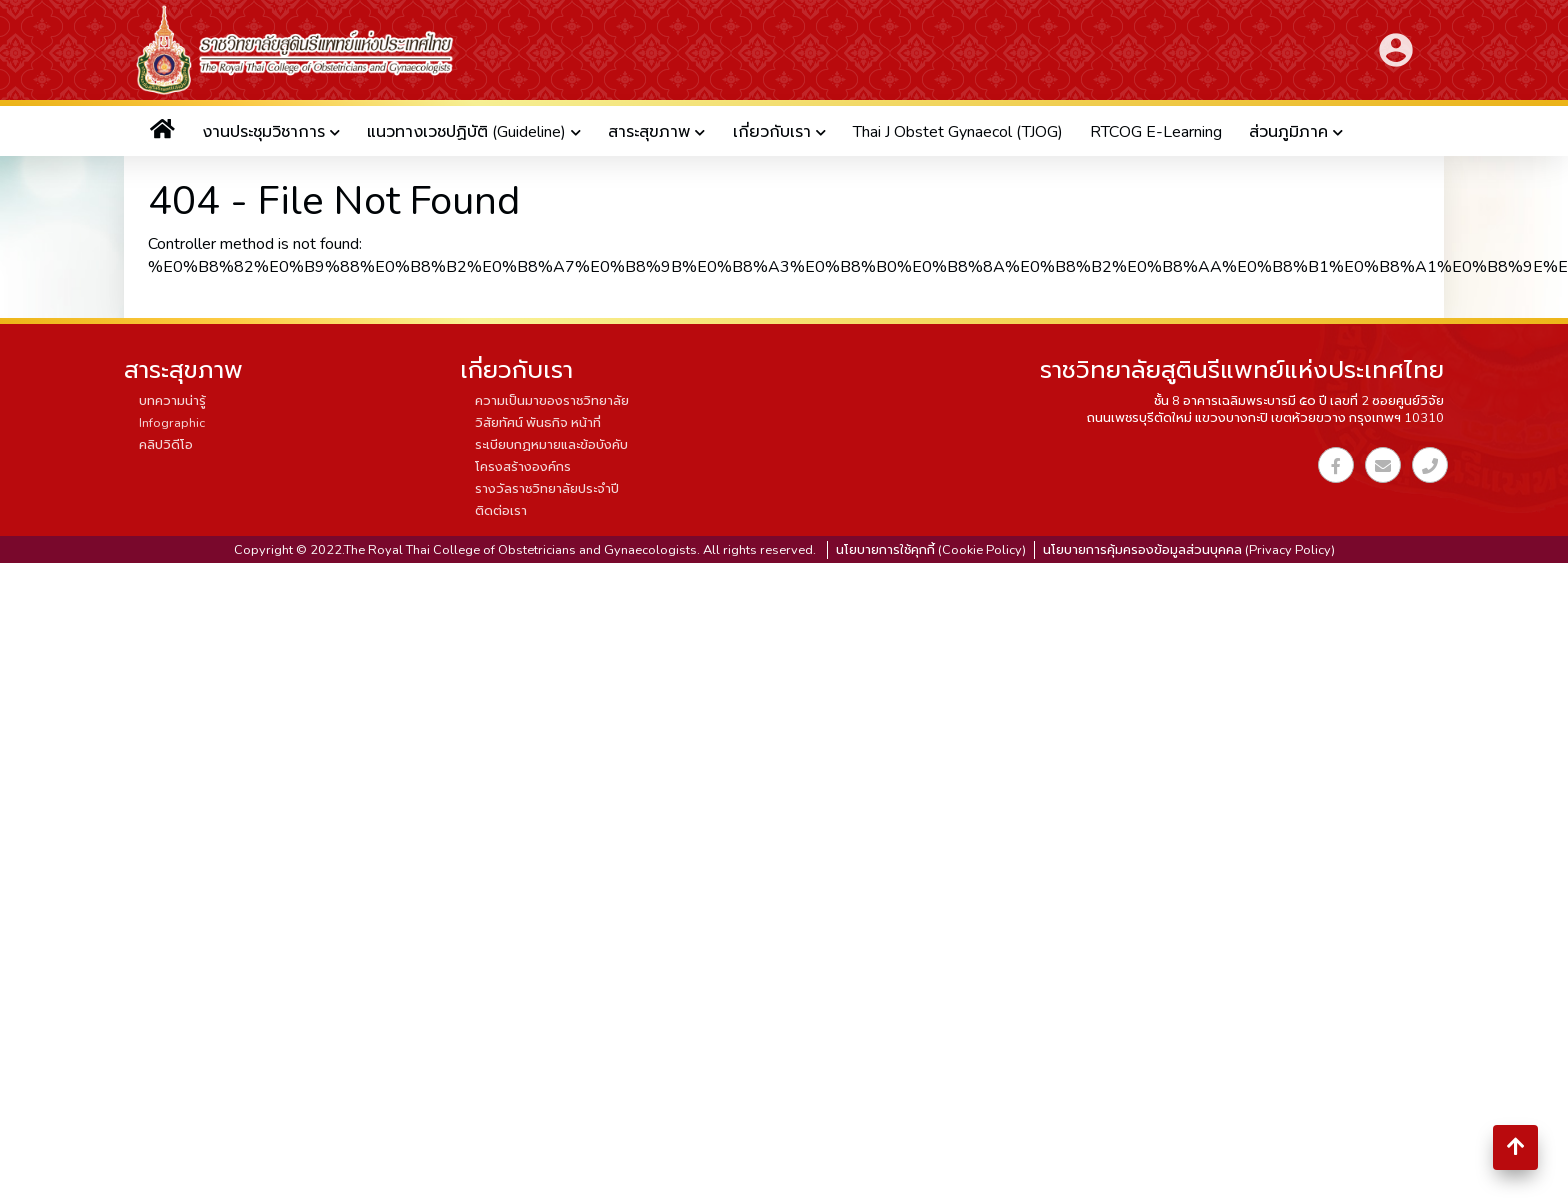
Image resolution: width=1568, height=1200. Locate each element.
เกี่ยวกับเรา (772, 132)
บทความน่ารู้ (172, 401)
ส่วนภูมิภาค (1288, 132)
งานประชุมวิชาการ (263, 132)
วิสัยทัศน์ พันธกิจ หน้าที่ (538, 423)
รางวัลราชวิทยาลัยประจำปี (547, 489)
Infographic (172, 423)
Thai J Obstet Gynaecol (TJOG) (958, 132)
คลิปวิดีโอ (166, 445)
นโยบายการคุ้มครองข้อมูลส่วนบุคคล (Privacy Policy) (1189, 550)
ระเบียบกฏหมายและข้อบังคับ (551, 445)
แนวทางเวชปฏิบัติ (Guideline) (466, 132)
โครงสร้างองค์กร (523, 467)
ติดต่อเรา (501, 511)
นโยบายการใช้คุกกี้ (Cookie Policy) (931, 550)
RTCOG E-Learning (1156, 132)
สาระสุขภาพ (649, 132)
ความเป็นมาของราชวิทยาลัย (552, 401)
